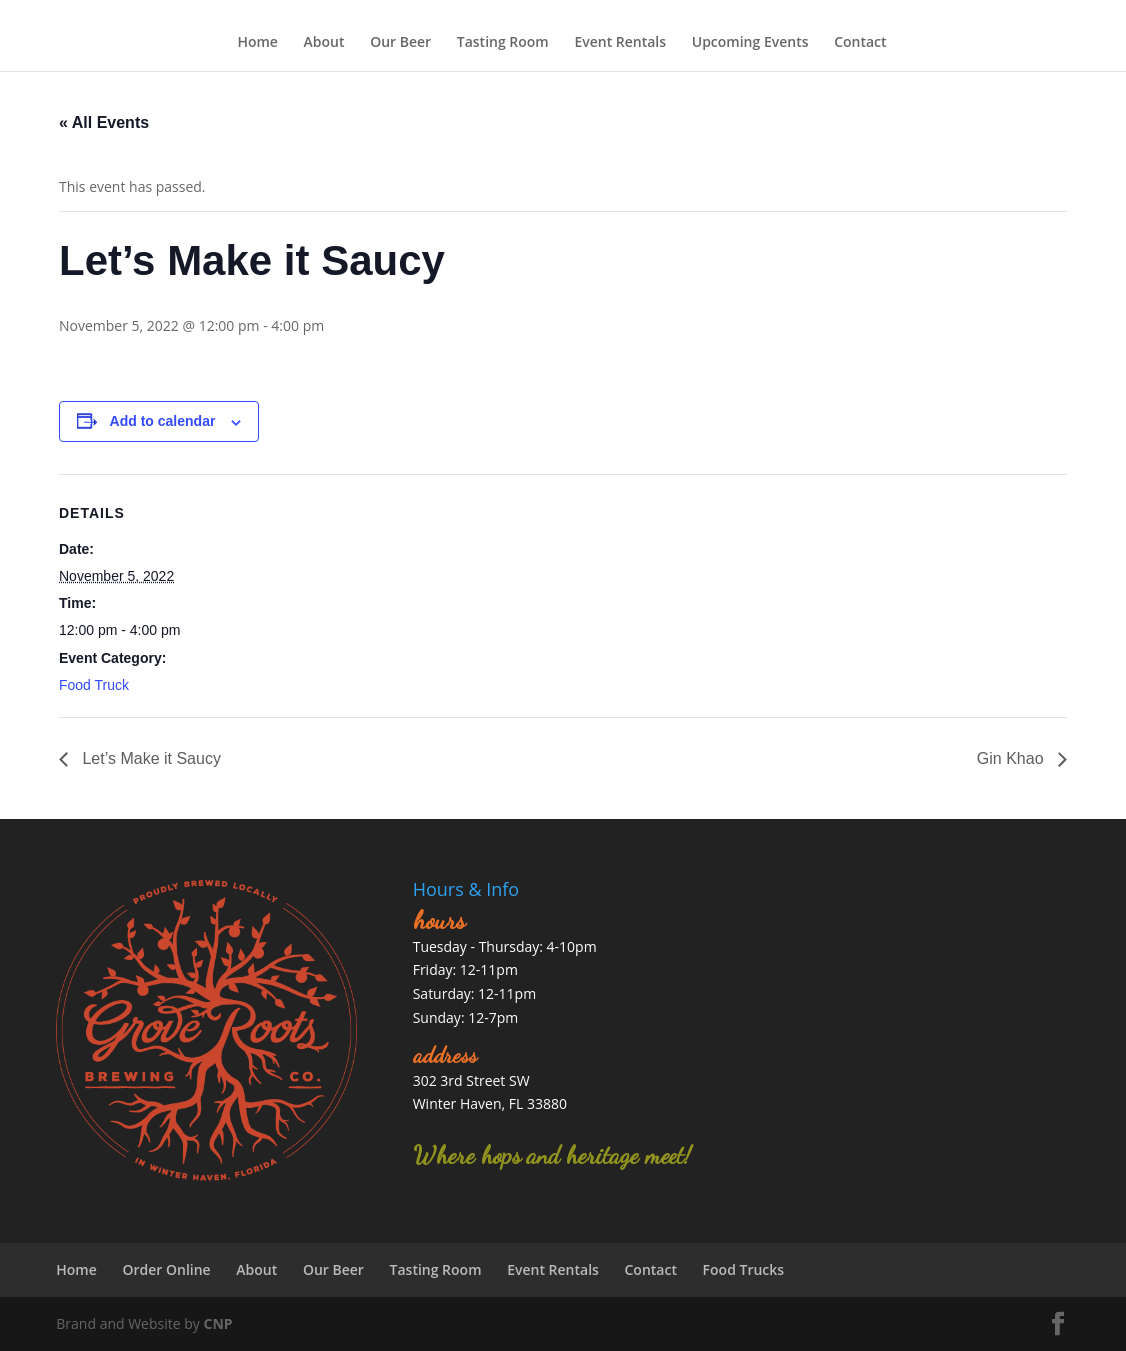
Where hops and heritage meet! (552, 1155)
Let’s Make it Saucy (149, 758)
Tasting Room (503, 42)
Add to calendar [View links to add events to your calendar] (163, 421)
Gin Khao (1012, 758)
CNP (217, 1323)
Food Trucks (744, 1269)
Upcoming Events (750, 42)
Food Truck (94, 685)
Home (257, 42)
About (324, 42)
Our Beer (400, 42)
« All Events (104, 122)
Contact (860, 42)
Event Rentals (620, 42)
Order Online (166, 1269)
